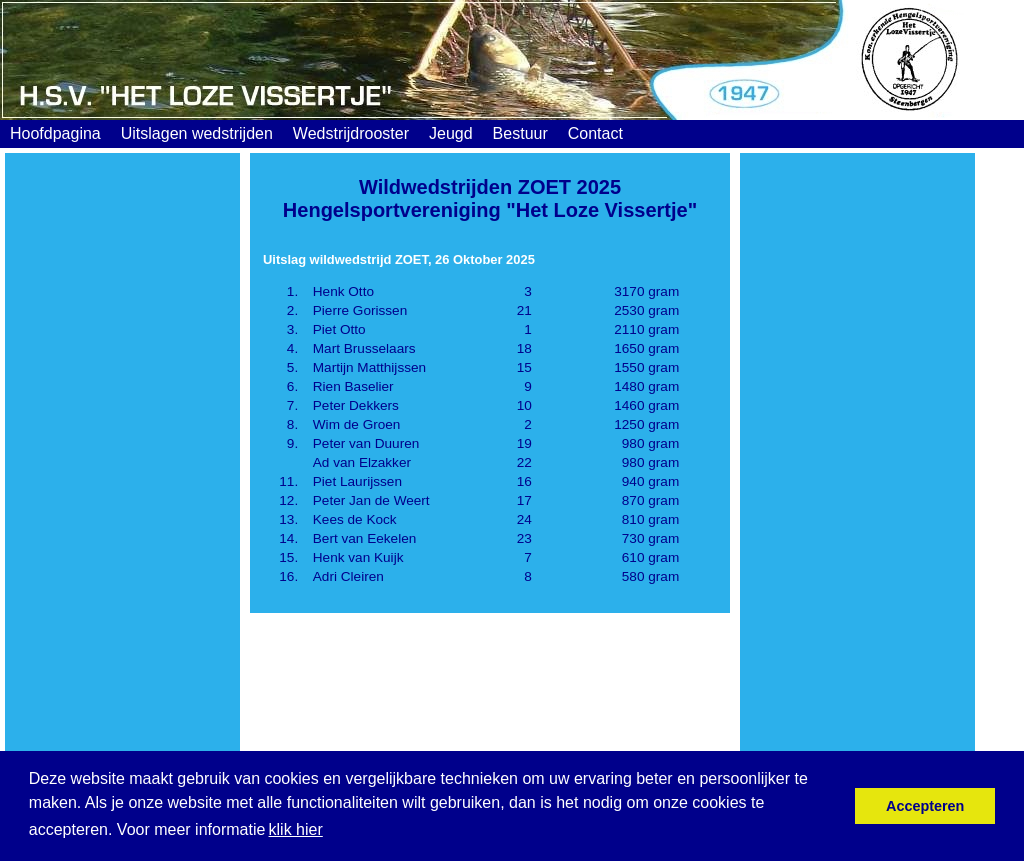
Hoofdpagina (55, 133)
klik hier (296, 829)
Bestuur (520, 133)
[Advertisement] (122, 477)
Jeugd (451, 133)
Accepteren (925, 806)
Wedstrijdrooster (351, 133)
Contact (595, 133)
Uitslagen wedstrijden (197, 133)
